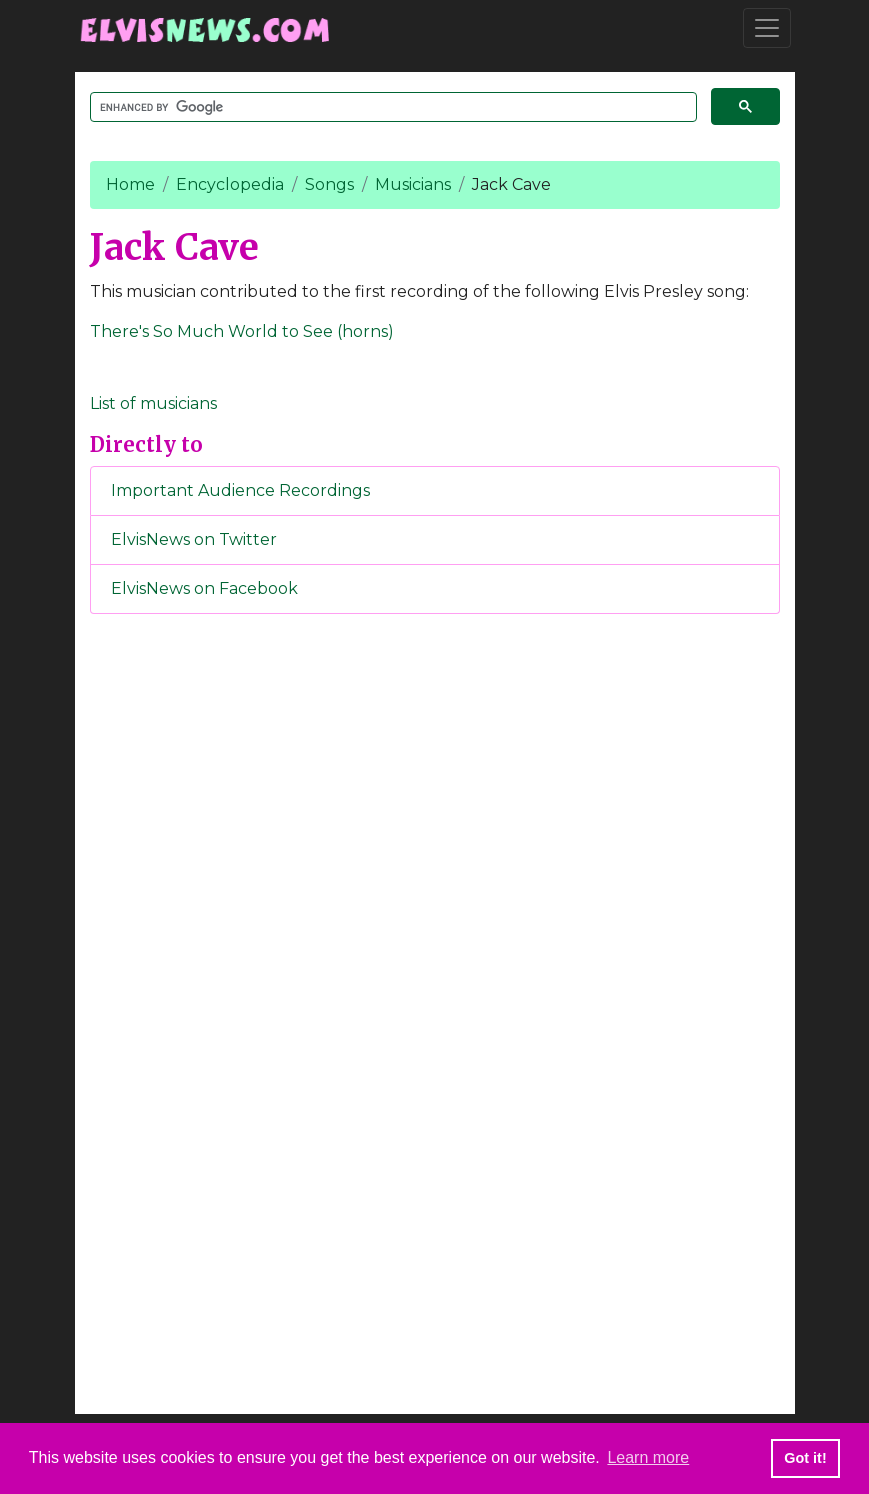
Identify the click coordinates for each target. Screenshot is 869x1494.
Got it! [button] (805, 1458)
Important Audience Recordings (240, 490)
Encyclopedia (230, 184)
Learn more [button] (648, 1457)
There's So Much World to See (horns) (242, 331)
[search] (391, 107)
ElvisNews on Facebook (204, 588)
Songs (329, 184)
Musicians (413, 184)
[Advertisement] (435, 962)
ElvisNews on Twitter (194, 539)
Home (130, 184)
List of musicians (153, 403)
